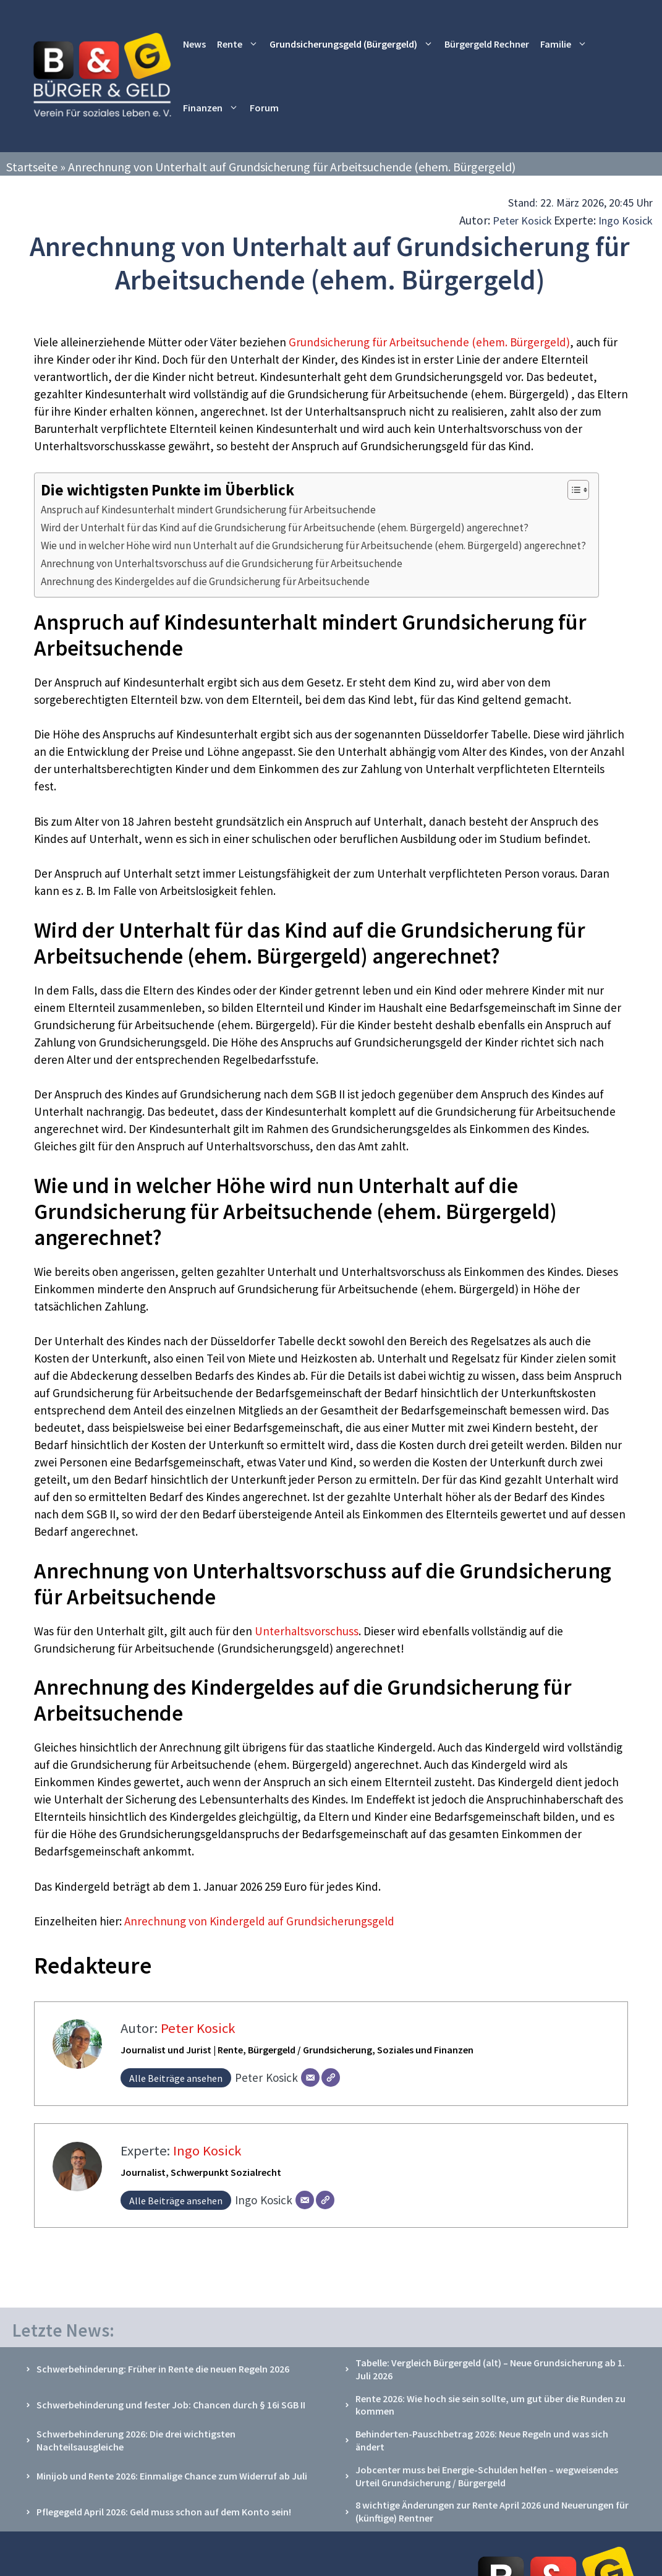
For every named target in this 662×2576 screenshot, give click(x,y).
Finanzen (213, 108)
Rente (240, 44)
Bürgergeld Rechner (486, 44)
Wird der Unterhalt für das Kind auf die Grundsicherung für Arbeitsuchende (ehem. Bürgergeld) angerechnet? (284, 527)
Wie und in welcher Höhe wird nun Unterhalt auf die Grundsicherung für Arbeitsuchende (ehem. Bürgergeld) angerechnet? (313, 545)
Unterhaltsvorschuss (305, 1631)
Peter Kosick (522, 220)
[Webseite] (330, 2077)
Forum (264, 107)
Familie (566, 44)
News (194, 44)
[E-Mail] (310, 2077)
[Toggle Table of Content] (572, 489)
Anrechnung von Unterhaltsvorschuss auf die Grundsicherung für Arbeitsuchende (221, 563)
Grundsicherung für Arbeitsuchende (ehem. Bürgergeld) (429, 342)
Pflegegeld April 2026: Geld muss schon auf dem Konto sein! (163, 2511)
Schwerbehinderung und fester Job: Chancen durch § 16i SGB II (170, 2404)
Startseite (31, 166)
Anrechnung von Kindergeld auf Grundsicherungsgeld (259, 1921)
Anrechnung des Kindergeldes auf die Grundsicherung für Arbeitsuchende (205, 581)
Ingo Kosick (625, 220)
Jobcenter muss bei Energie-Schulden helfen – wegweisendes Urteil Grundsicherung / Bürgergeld (486, 2476)
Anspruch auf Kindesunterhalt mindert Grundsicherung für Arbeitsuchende (208, 509)
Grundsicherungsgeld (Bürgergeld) (354, 44)
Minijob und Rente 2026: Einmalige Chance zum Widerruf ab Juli (171, 2476)
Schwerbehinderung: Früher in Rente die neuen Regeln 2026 (162, 2369)
